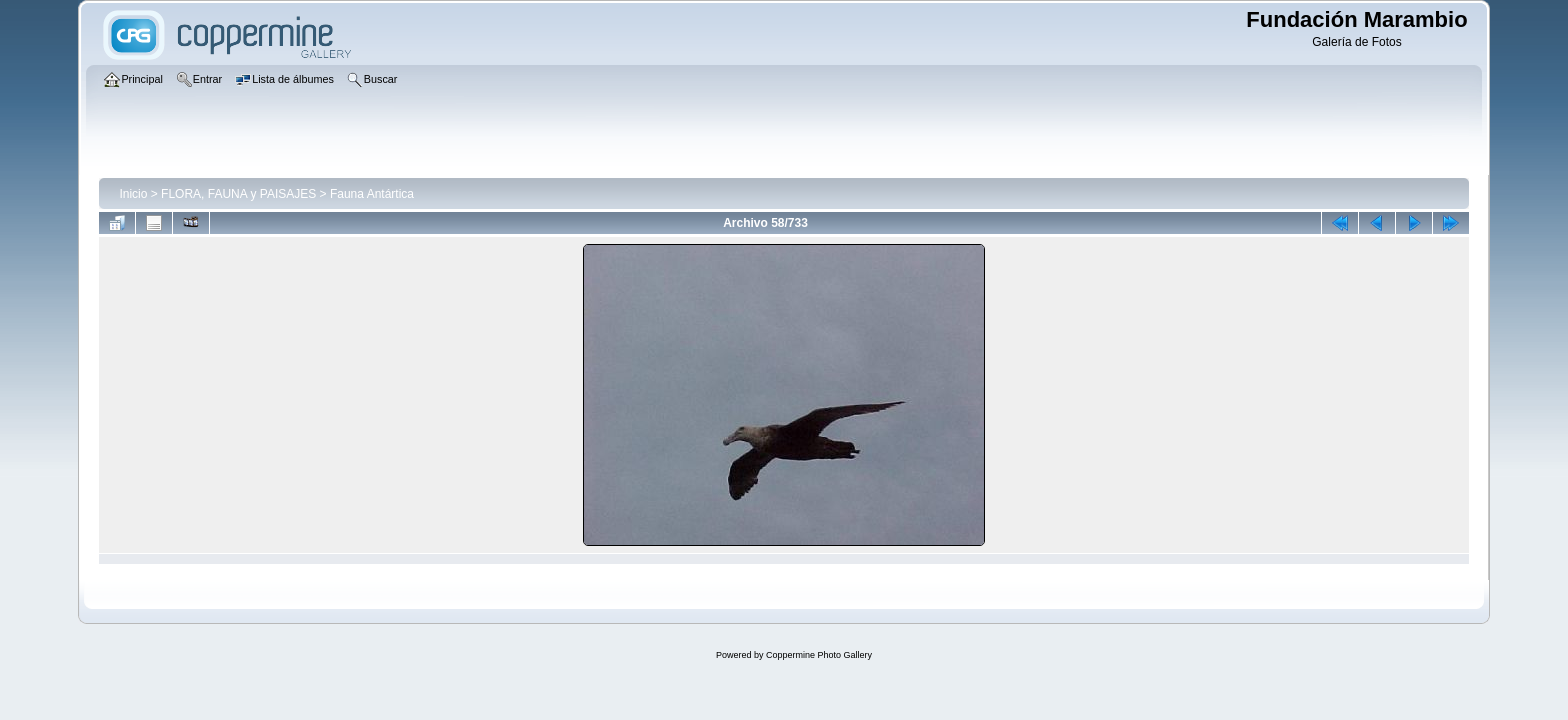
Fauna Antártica (372, 194)
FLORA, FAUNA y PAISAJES (238, 194)
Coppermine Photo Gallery (819, 655)
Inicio (133, 194)
